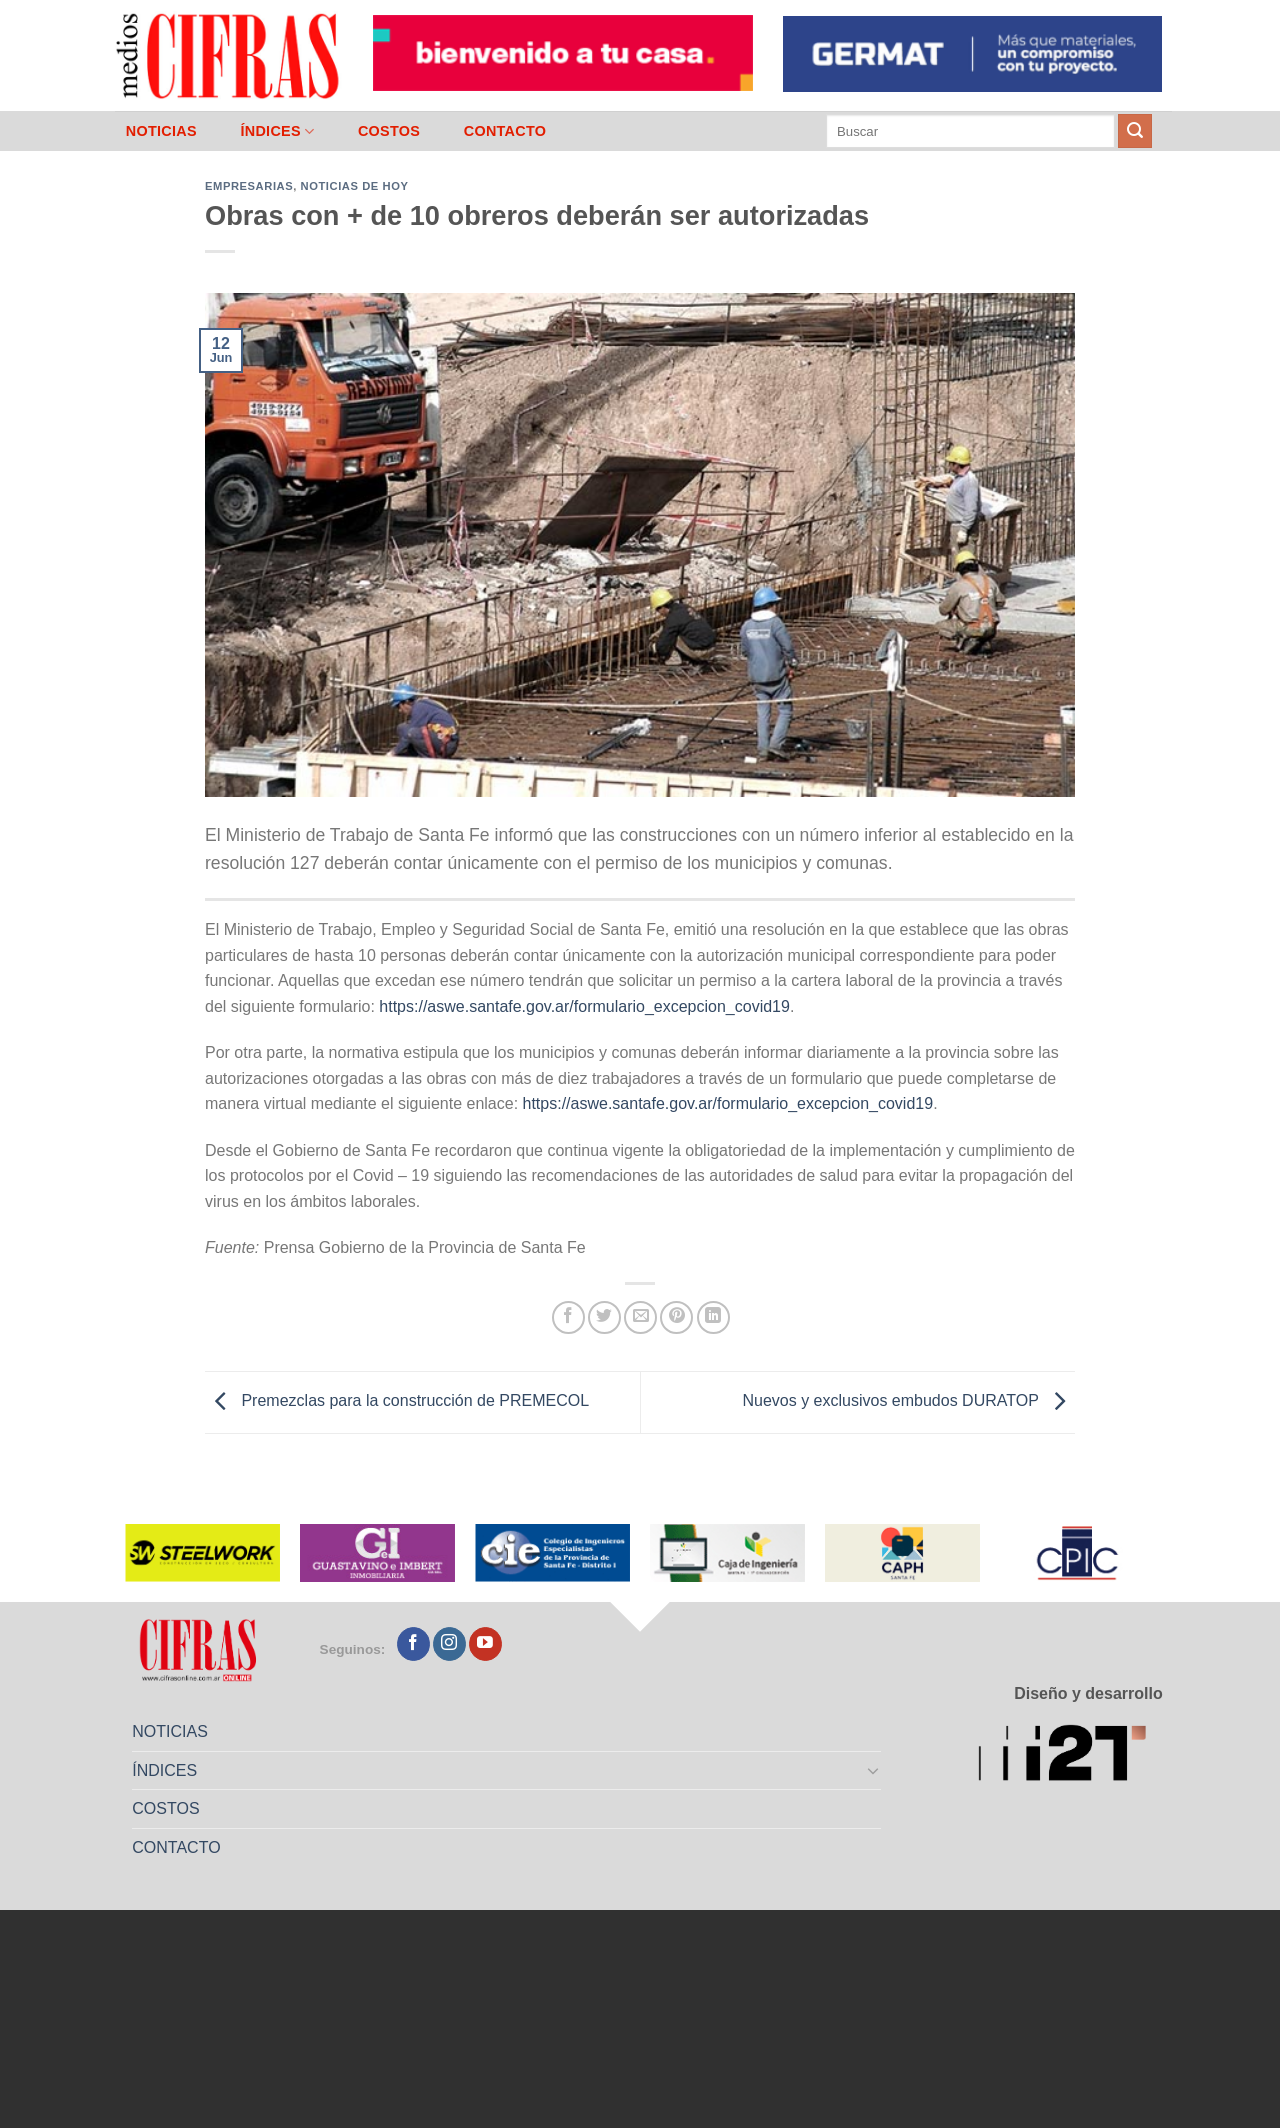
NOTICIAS (161, 131)
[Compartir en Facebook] (568, 1317)
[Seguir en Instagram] (449, 1644)
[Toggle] (874, 1770)
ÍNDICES (277, 131)
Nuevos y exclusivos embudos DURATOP (908, 1401)
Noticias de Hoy (355, 186)
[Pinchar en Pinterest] (676, 1317)
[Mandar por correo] (640, 1317)
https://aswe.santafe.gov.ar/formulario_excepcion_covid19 (584, 1006)
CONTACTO (505, 131)
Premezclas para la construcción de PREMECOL (397, 1401)
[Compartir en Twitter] (604, 1317)
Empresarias (249, 186)
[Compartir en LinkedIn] (713, 1317)
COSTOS (389, 131)
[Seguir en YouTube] (485, 1644)
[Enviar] (1135, 131)
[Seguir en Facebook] (413, 1644)
